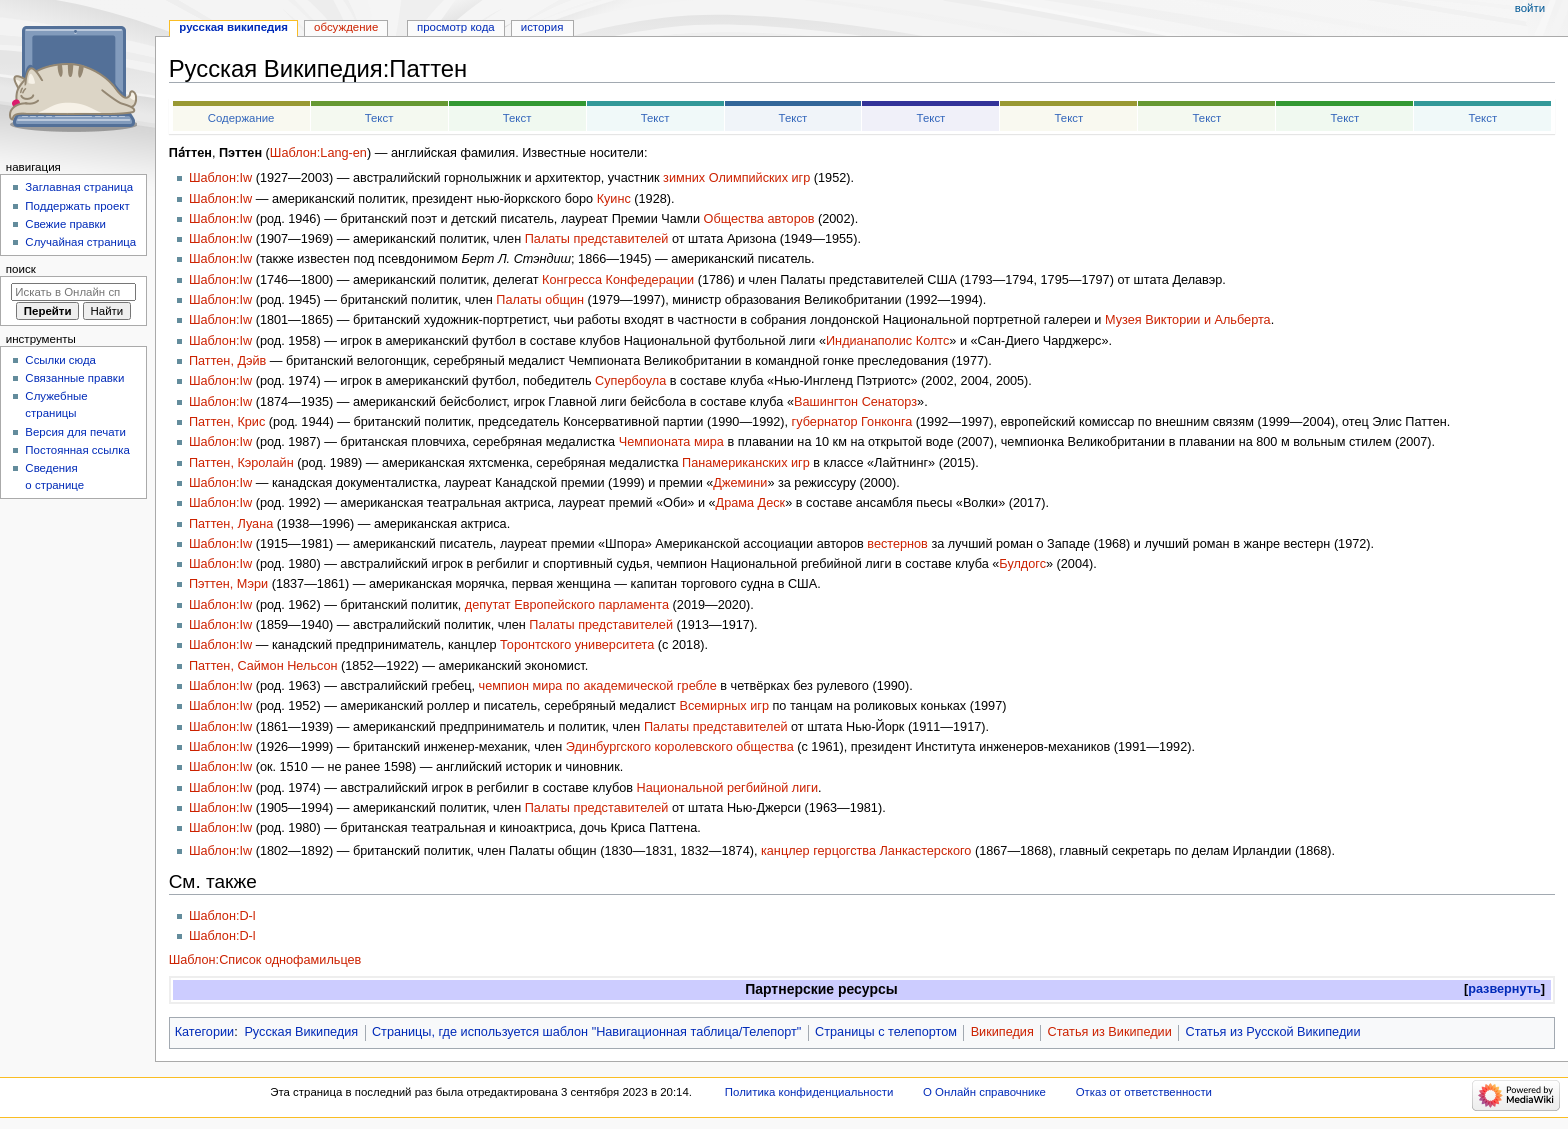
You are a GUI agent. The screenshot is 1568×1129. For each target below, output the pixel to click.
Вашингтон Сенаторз (855, 402)
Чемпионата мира (671, 442)
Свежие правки (65, 224)
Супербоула (630, 381)
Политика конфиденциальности (809, 1092)
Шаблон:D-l (222, 916)
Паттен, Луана (231, 524)
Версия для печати (75, 432)
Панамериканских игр (746, 463)
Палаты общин (540, 300)
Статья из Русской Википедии (1272, 1032)
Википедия (1002, 1032)
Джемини (740, 483)
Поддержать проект (77, 206)
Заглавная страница (79, 187)
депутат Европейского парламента (567, 605)
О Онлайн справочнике (984, 1092)
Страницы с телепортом (886, 1032)
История (542, 27)
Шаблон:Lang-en (318, 153)
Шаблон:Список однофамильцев (265, 960)
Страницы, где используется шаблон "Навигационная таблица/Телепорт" (586, 1032)
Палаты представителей (597, 239)
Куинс (614, 199)
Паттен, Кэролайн (241, 463)
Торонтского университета (577, 645)
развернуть (1504, 989)
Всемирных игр (724, 706)
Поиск (21, 269)
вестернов (897, 544)
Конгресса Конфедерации (618, 280)
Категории (205, 1032)
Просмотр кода (456, 27)
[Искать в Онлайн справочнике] (73, 292)
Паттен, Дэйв (227, 361)
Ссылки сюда (60, 360)
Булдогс (1022, 564)
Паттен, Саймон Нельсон (263, 666)
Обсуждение (346, 27)
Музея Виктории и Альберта (1188, 320)
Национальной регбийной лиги (727, 788)
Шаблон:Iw (220, 178)
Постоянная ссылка (77, 450)
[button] (1504, 989)
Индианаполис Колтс (887, 341)
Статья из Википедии (1110, 1032)
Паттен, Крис (227, 422)
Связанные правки (74, 378)
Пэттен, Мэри (228, 584)
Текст (379, 118)
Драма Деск (751, 503)
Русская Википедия (301, 1032)
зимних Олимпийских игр (736, 178)
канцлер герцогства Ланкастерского (866, 851)
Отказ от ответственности (1144, 1092)
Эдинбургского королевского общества (680, 747)
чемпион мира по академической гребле (598, 686)
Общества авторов (759, 219)
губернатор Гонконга (852, 422)
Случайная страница (80, 242)
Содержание (241, 118)
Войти (1530, 8)
